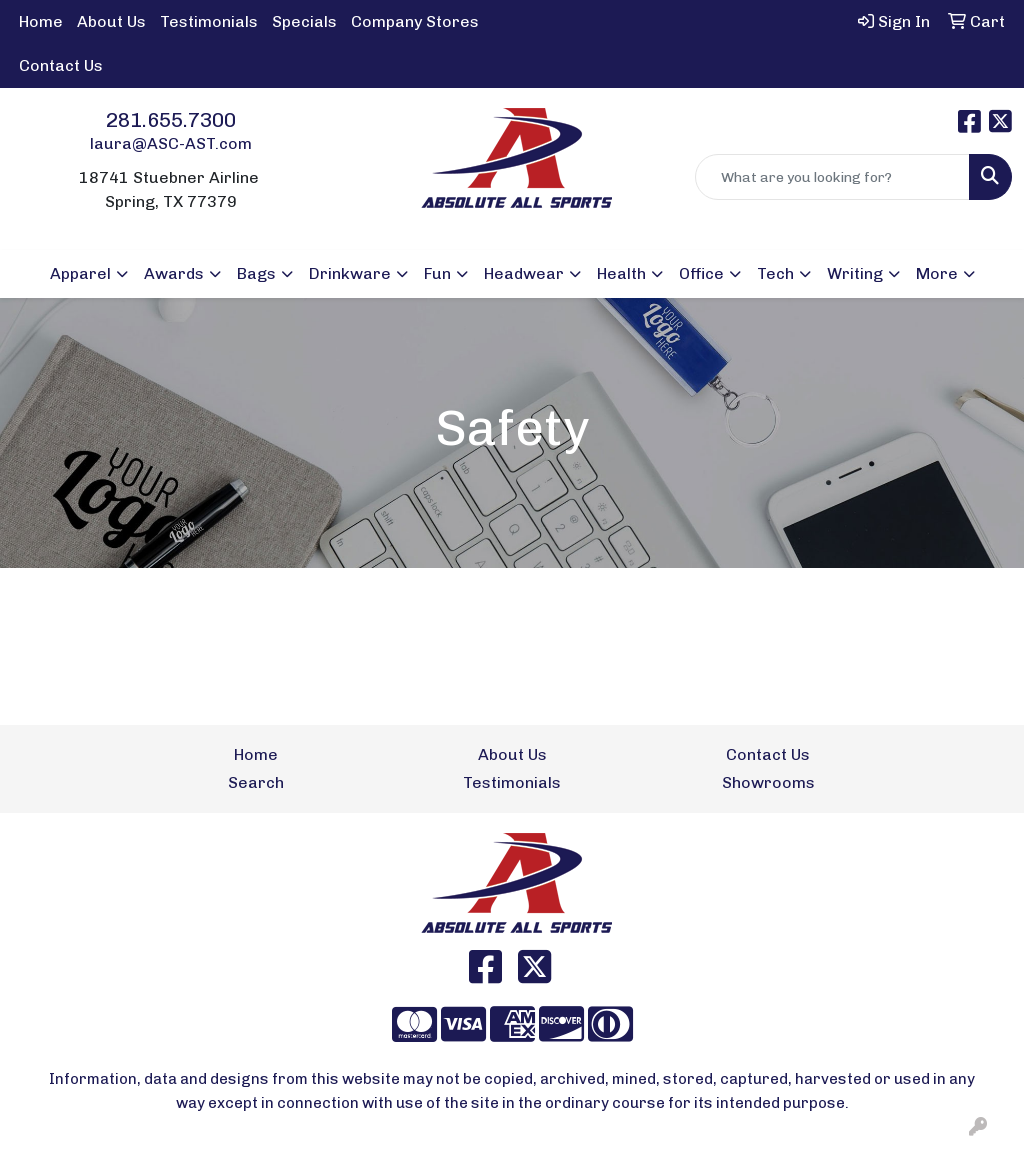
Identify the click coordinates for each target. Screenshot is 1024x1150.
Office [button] (701, 273)
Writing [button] (855, 273)
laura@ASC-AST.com (171, 143)
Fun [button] (437, 273)
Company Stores (415, 21)
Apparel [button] (80, 273)
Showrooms (768, 782)
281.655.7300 (171, 120)
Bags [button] (256, 273)
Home (41, 21)
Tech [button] (775, 273)
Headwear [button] (524, 273)
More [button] (937, 273)
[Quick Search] (832, 177)
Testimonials (209, 21)
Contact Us (61, 65)
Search (256, 782)
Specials (304, 21)
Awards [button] (174, 273)
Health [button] (621, 273)
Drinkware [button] (350, 273)
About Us (111, 21)
